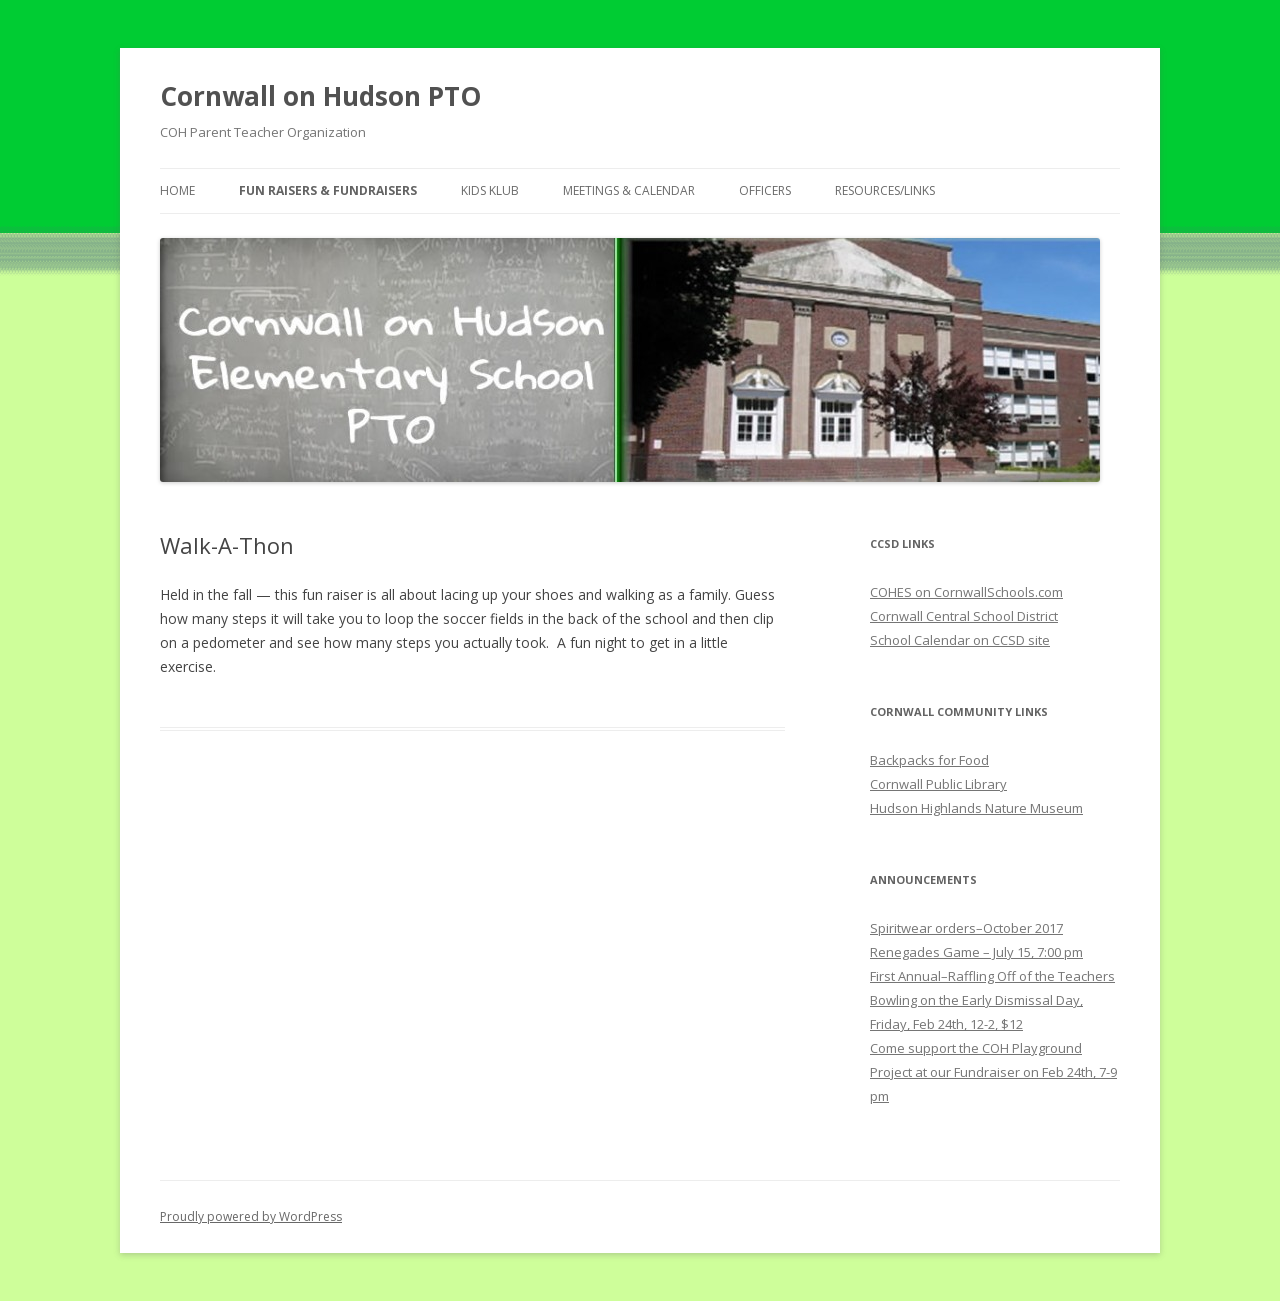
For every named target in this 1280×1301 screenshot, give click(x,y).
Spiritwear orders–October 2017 (966, 928)
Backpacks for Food (929, 760)
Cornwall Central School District (964, 616)
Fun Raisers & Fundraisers (328, 190)
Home (177, 190)
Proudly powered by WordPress (251, 1216)
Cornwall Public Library (938, 784)
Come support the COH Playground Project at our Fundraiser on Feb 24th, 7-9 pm (993, 1072)
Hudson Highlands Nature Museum (976, 808)
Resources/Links (885, 190)
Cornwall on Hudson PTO (320, 96)
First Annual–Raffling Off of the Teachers (992, 976)
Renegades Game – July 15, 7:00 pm (976, 952)
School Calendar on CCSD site (960, 640)
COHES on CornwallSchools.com (966, 592)
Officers (765, 190)
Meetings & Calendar (629, 190)
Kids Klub (490, 190)
